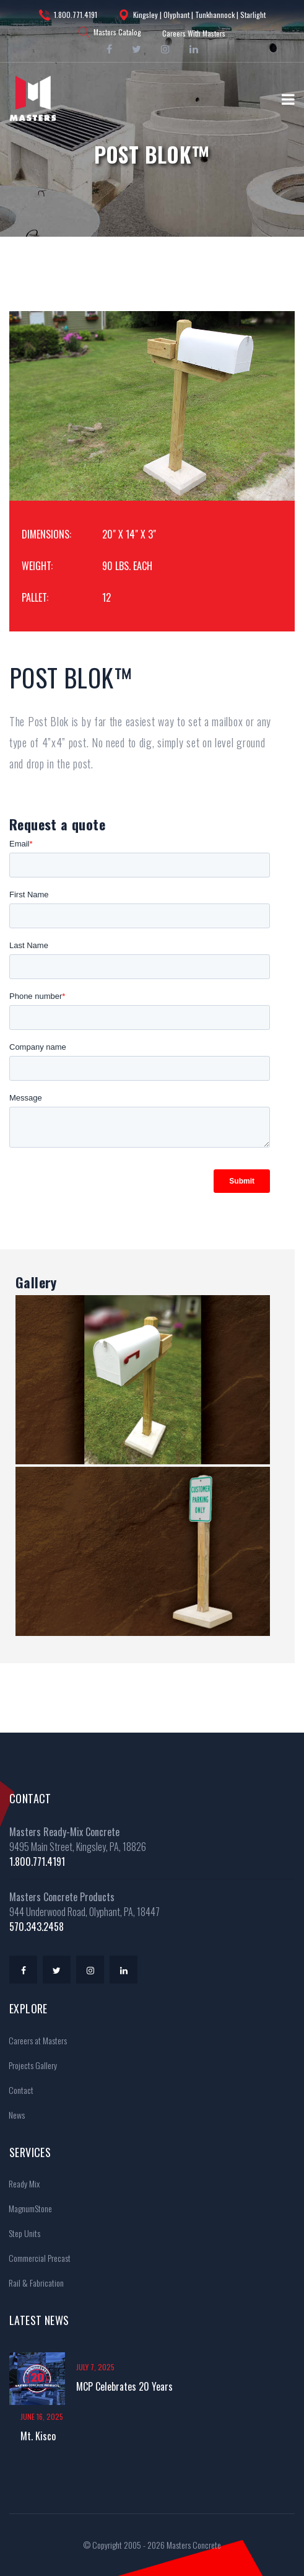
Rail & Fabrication (32, 2282)
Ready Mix (20, 2183)
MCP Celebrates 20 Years (124, 2386)
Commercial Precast (36, 2257)
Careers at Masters (34, 2040)
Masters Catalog (110, 32)
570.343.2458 (36, 1926)
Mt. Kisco (38, 2436)
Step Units (20, 2233)
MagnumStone (26, 2208)
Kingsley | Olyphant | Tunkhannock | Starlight (192, 15)
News (13, 2114)
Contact (17, 2089)
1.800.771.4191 (68, 15)
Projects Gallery (29, 2065)
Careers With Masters (193, 33)
